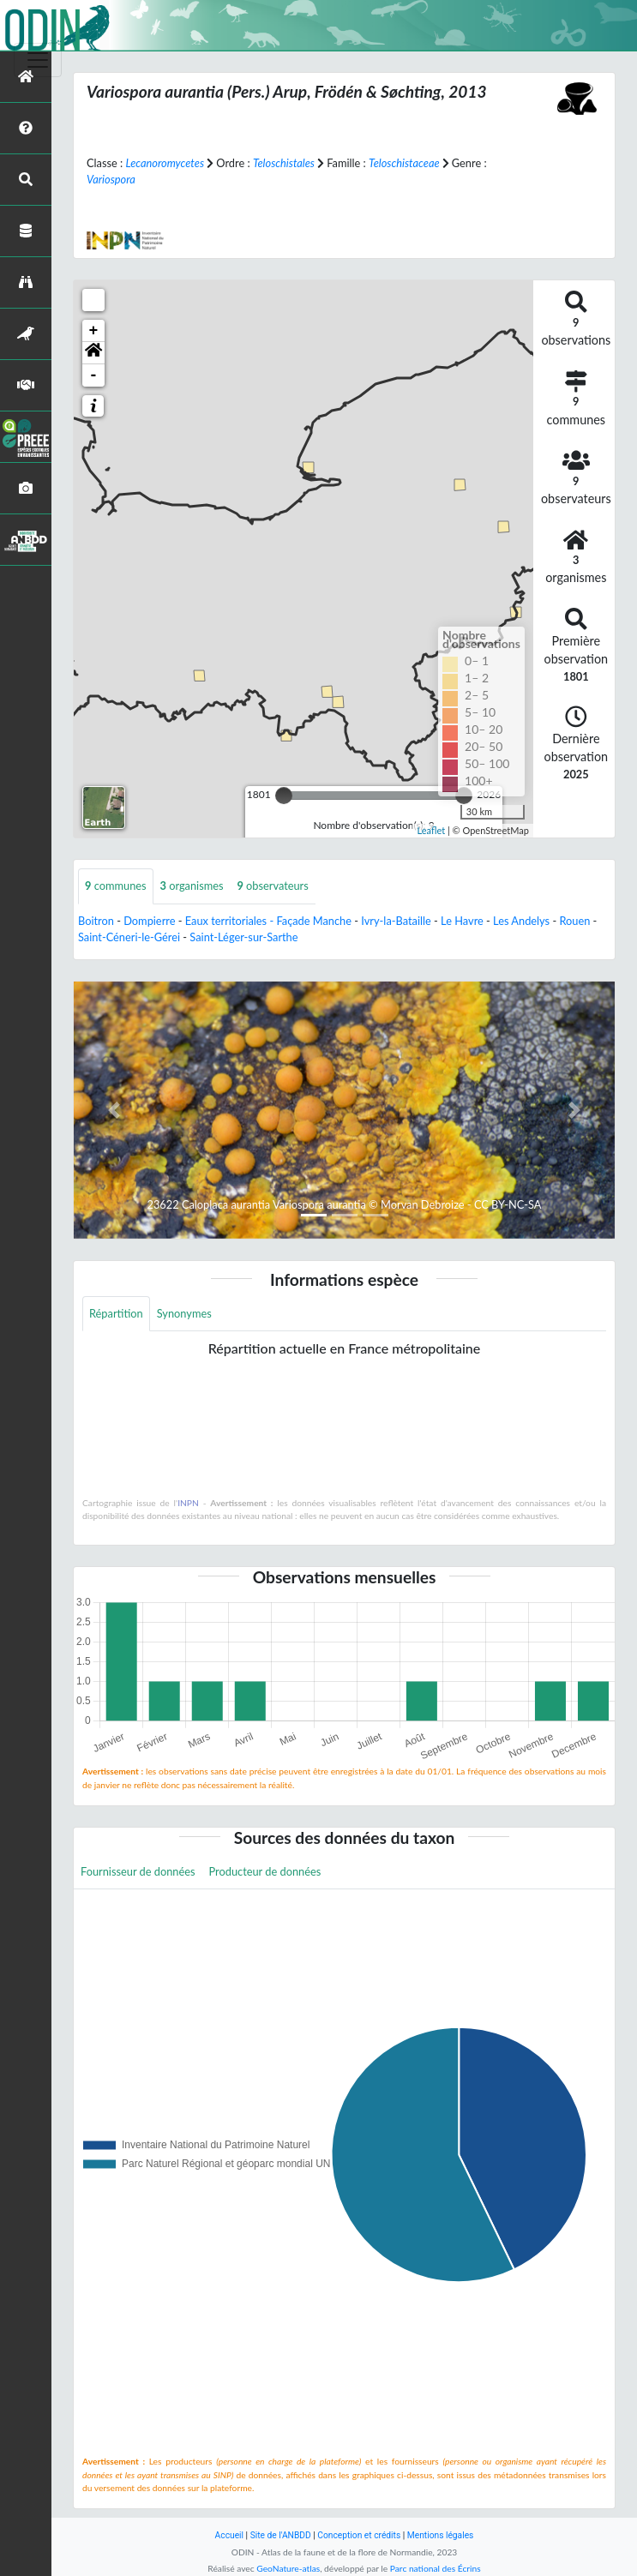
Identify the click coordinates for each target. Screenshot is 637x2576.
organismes (192, 885)
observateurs (273, 885)
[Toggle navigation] (38, 60)
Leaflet (431, 830)
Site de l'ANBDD (280, 2535)
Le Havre (462, 921)
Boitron (96, 921)
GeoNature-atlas (288, 2568)
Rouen (574, 921)
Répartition (116, 1313)
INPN (188, 1503)
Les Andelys (521, 921)
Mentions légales (440, 2535)
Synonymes (184, 1313)
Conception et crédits (358, 2535)
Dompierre (149, 921)
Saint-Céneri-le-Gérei (129, 937)
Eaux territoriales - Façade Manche (268, 921)
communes (116, 885)
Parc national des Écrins (435, 2568)
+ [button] (94, 331)
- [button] (94, 375)
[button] (93, 353)
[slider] (283, 795)
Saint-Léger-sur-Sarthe (243, 937)
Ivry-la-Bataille (395, 921)
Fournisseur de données (138, 1871)
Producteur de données (265, 1871)
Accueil (229, 2535)
